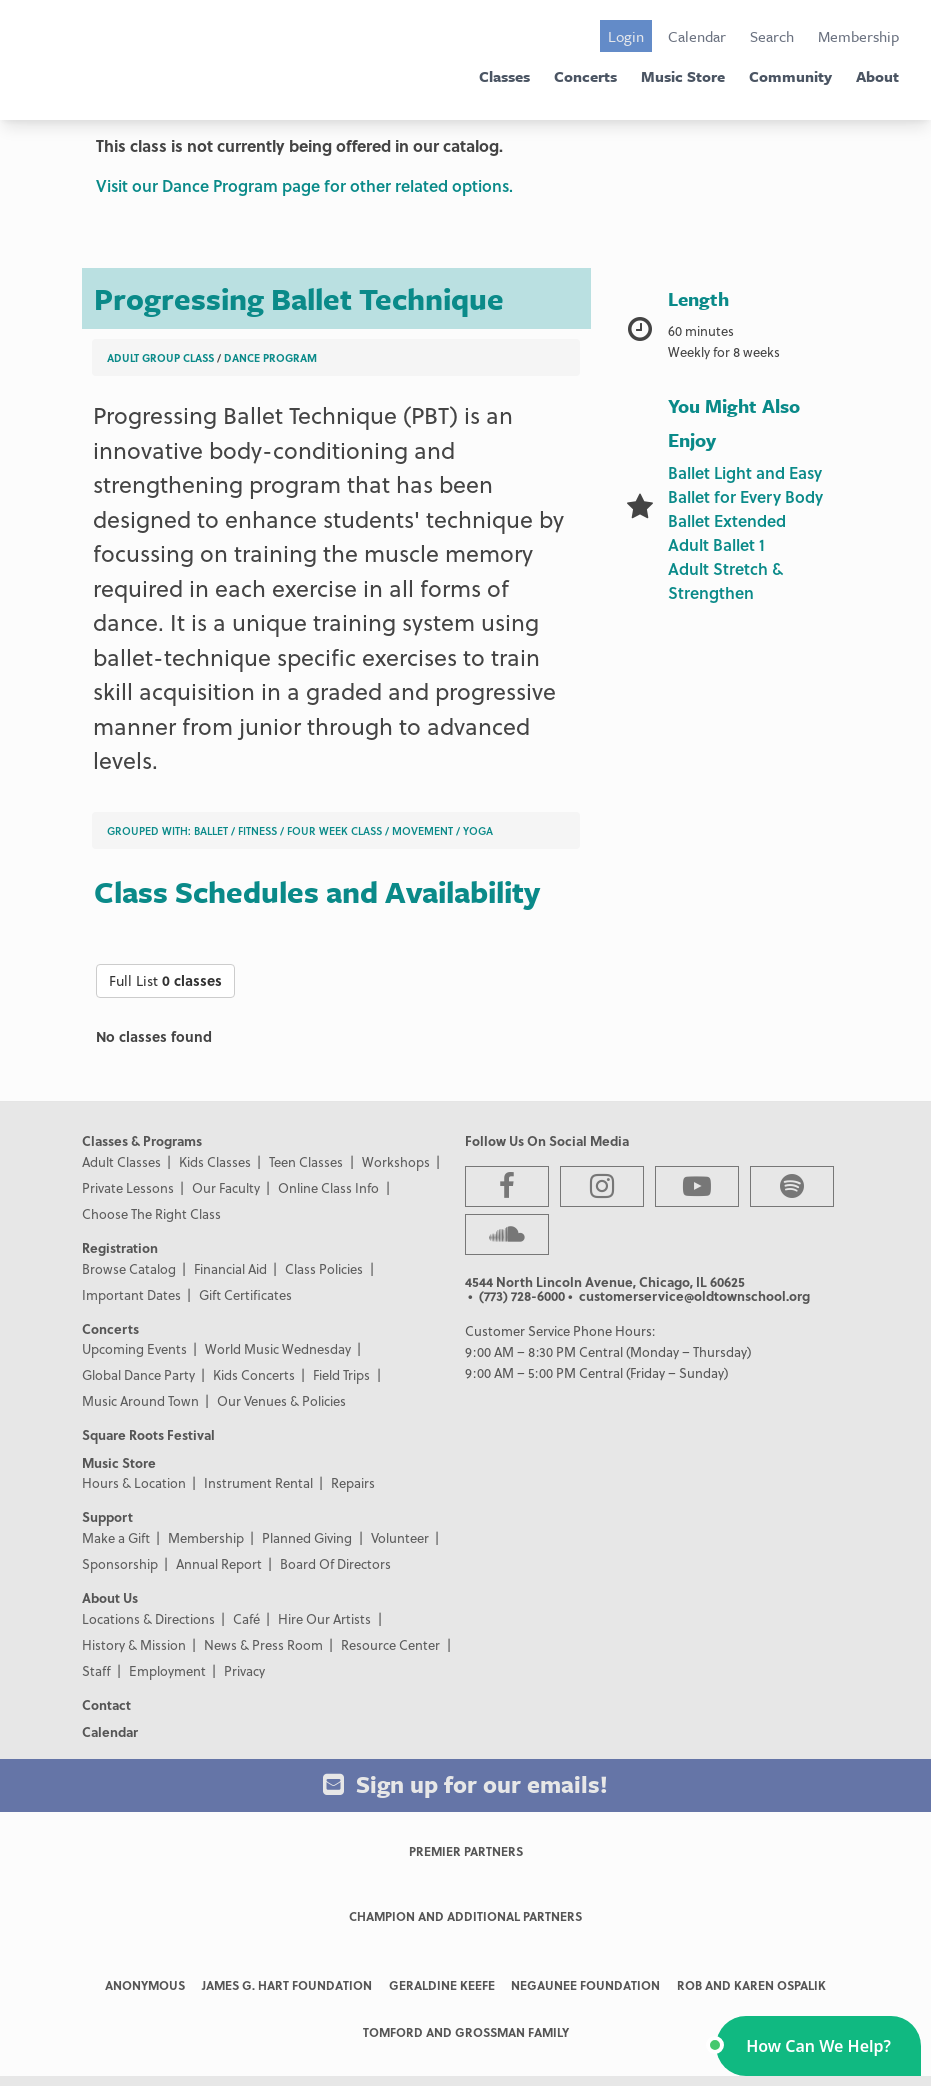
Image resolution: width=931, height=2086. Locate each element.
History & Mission (134, 1644)
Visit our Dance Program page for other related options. (304, 185)
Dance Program (270, 357)
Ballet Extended (727, 520)
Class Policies (324, 1268)
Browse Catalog (129, 1268)
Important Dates (131, 1294)
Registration (120, 1247)
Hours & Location (134, 1482)
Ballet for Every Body (745, 496)
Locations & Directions (148, 1618)
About (877, 76)
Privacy (244, 1670)
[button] (818, 2046)
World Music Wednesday (278, 1348)
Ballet (211, 830)
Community (790, 76)
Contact (106, 1704)
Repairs (353, 1482)
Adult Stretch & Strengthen (725, 580)
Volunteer (400, 1537)
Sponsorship (120, 1563)
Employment (167, 1670)
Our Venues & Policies (281, 1400)
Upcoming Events (134, 1348)
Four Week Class (334, 830)
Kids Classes (215, 1161)
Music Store (683, 76)
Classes (504, 76)
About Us (110, 1597)
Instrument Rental (258, 1482)
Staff (96, 1670)
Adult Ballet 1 (716, 544)
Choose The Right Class (151, 1213)
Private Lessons (128, 1187)
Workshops (396, 1161)
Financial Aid (230, 1268)
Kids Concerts (254, 1374)
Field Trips (341, 1374)
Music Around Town (140, 1400)
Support (107, 1516)
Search (772, 36)
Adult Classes (121, 1161)
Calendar (697, 36)
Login (626, 36)
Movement (422, 830)
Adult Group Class (160, 357)
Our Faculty (226, 1187)
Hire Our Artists (324, 1618)
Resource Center (390, 1644)
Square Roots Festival (148, 1434)
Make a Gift (116, 1537)
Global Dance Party (138, 1374)
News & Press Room (263, 1644)
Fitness (257, 830)
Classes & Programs (142, 1140)
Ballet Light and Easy (745, 472)
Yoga (478, 830)
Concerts (585, 76)
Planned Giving (307, 1537)
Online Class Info (328, 1187)
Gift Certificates (245, 1294)
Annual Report (219, 1563)
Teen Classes (306, 1161)
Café (246, 1618)
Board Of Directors (335, 1563)
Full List (165, 980)
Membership (858, 36)
